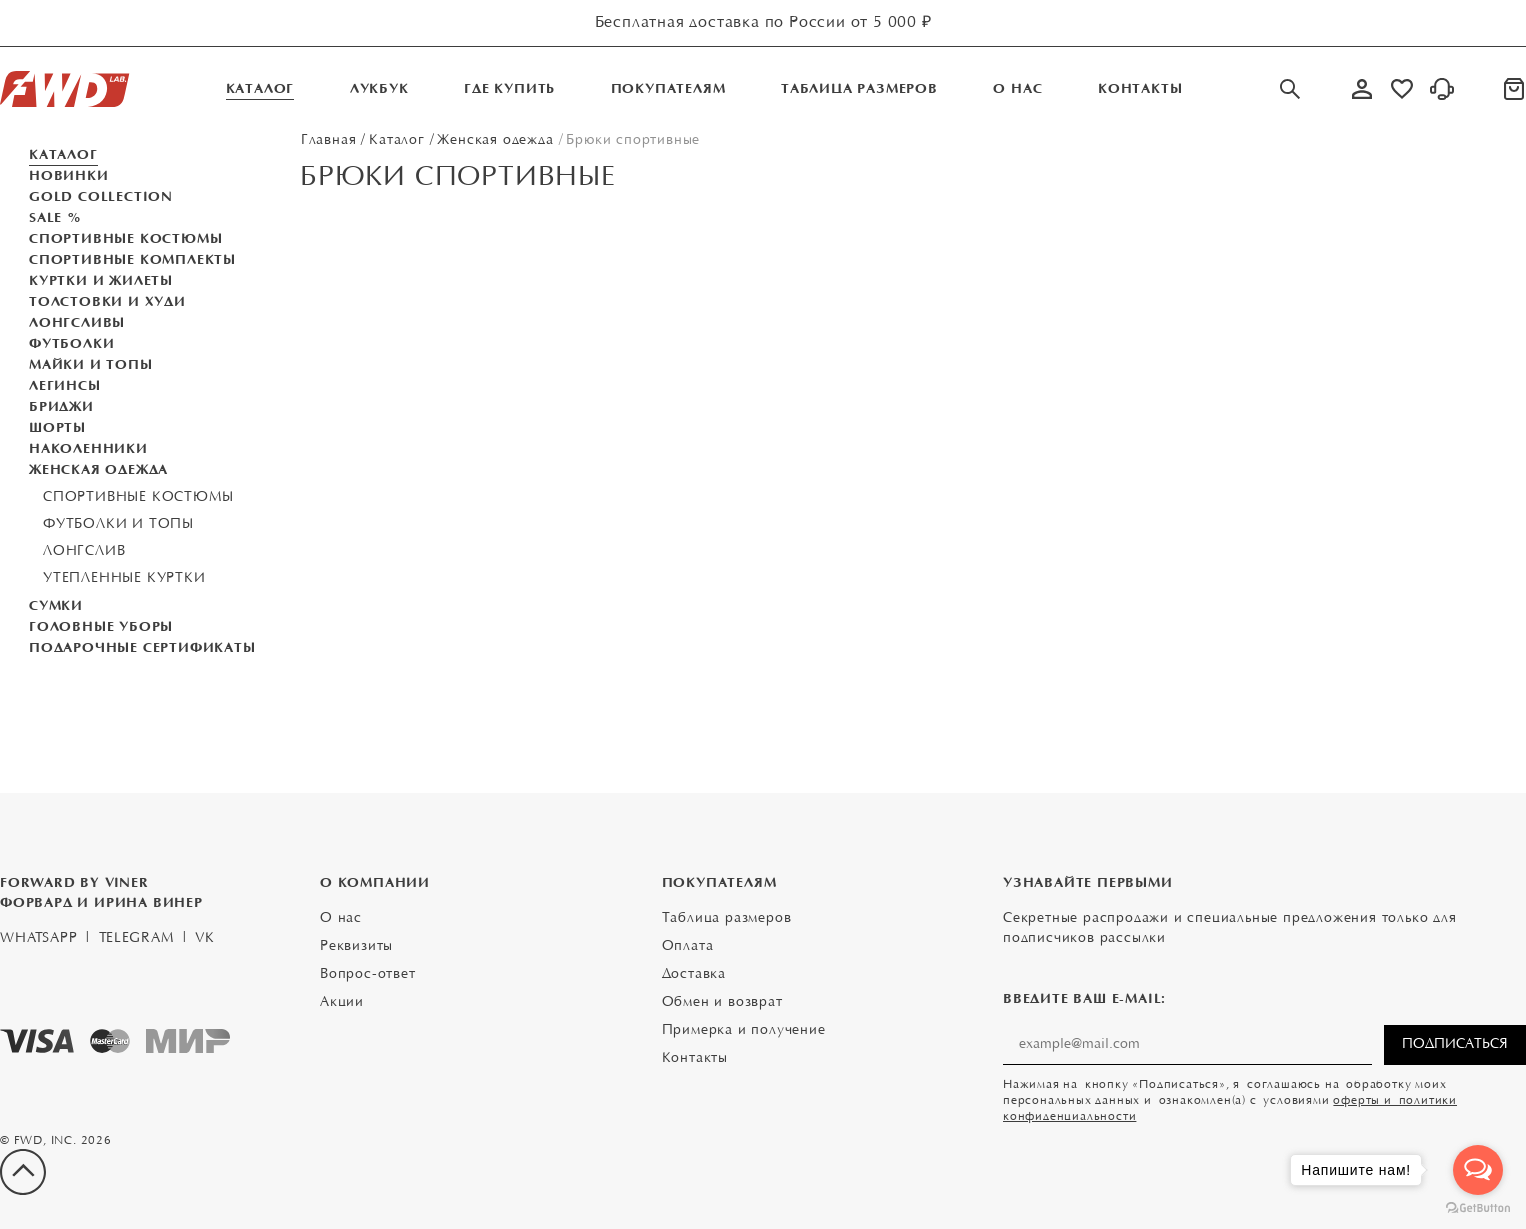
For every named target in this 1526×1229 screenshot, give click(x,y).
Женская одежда (98, 470)
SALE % (55, 218)
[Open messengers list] (1478, 1170)
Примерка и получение (744, 1031)
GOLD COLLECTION (101, 197)
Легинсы (65, 386)
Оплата (688, 947)
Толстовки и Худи (107, 302)
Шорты (57, 428)
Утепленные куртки (124, 579)
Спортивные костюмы (125, 239)
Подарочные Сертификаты (142, 648)
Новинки (69, 176)
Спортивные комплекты (132, 260)
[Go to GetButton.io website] (1478, 1208)
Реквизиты (356, 947)
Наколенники (88, 449)
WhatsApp (38, 939)
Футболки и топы (118, 525)
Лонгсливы (77, 323)
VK (205, 939)
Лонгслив (84, 552)
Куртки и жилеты (101, 281)
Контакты (695, 1059)
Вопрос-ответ (368, 975)
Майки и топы (91, 365)
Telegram (136, 939)
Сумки (56, 606)
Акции (342, 1003)
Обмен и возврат (722, 1003)
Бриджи (61, 407)
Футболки (71, 344)
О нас (341, 919)
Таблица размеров (727, 919)
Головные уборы (101, 627)
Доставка (694, 975)
